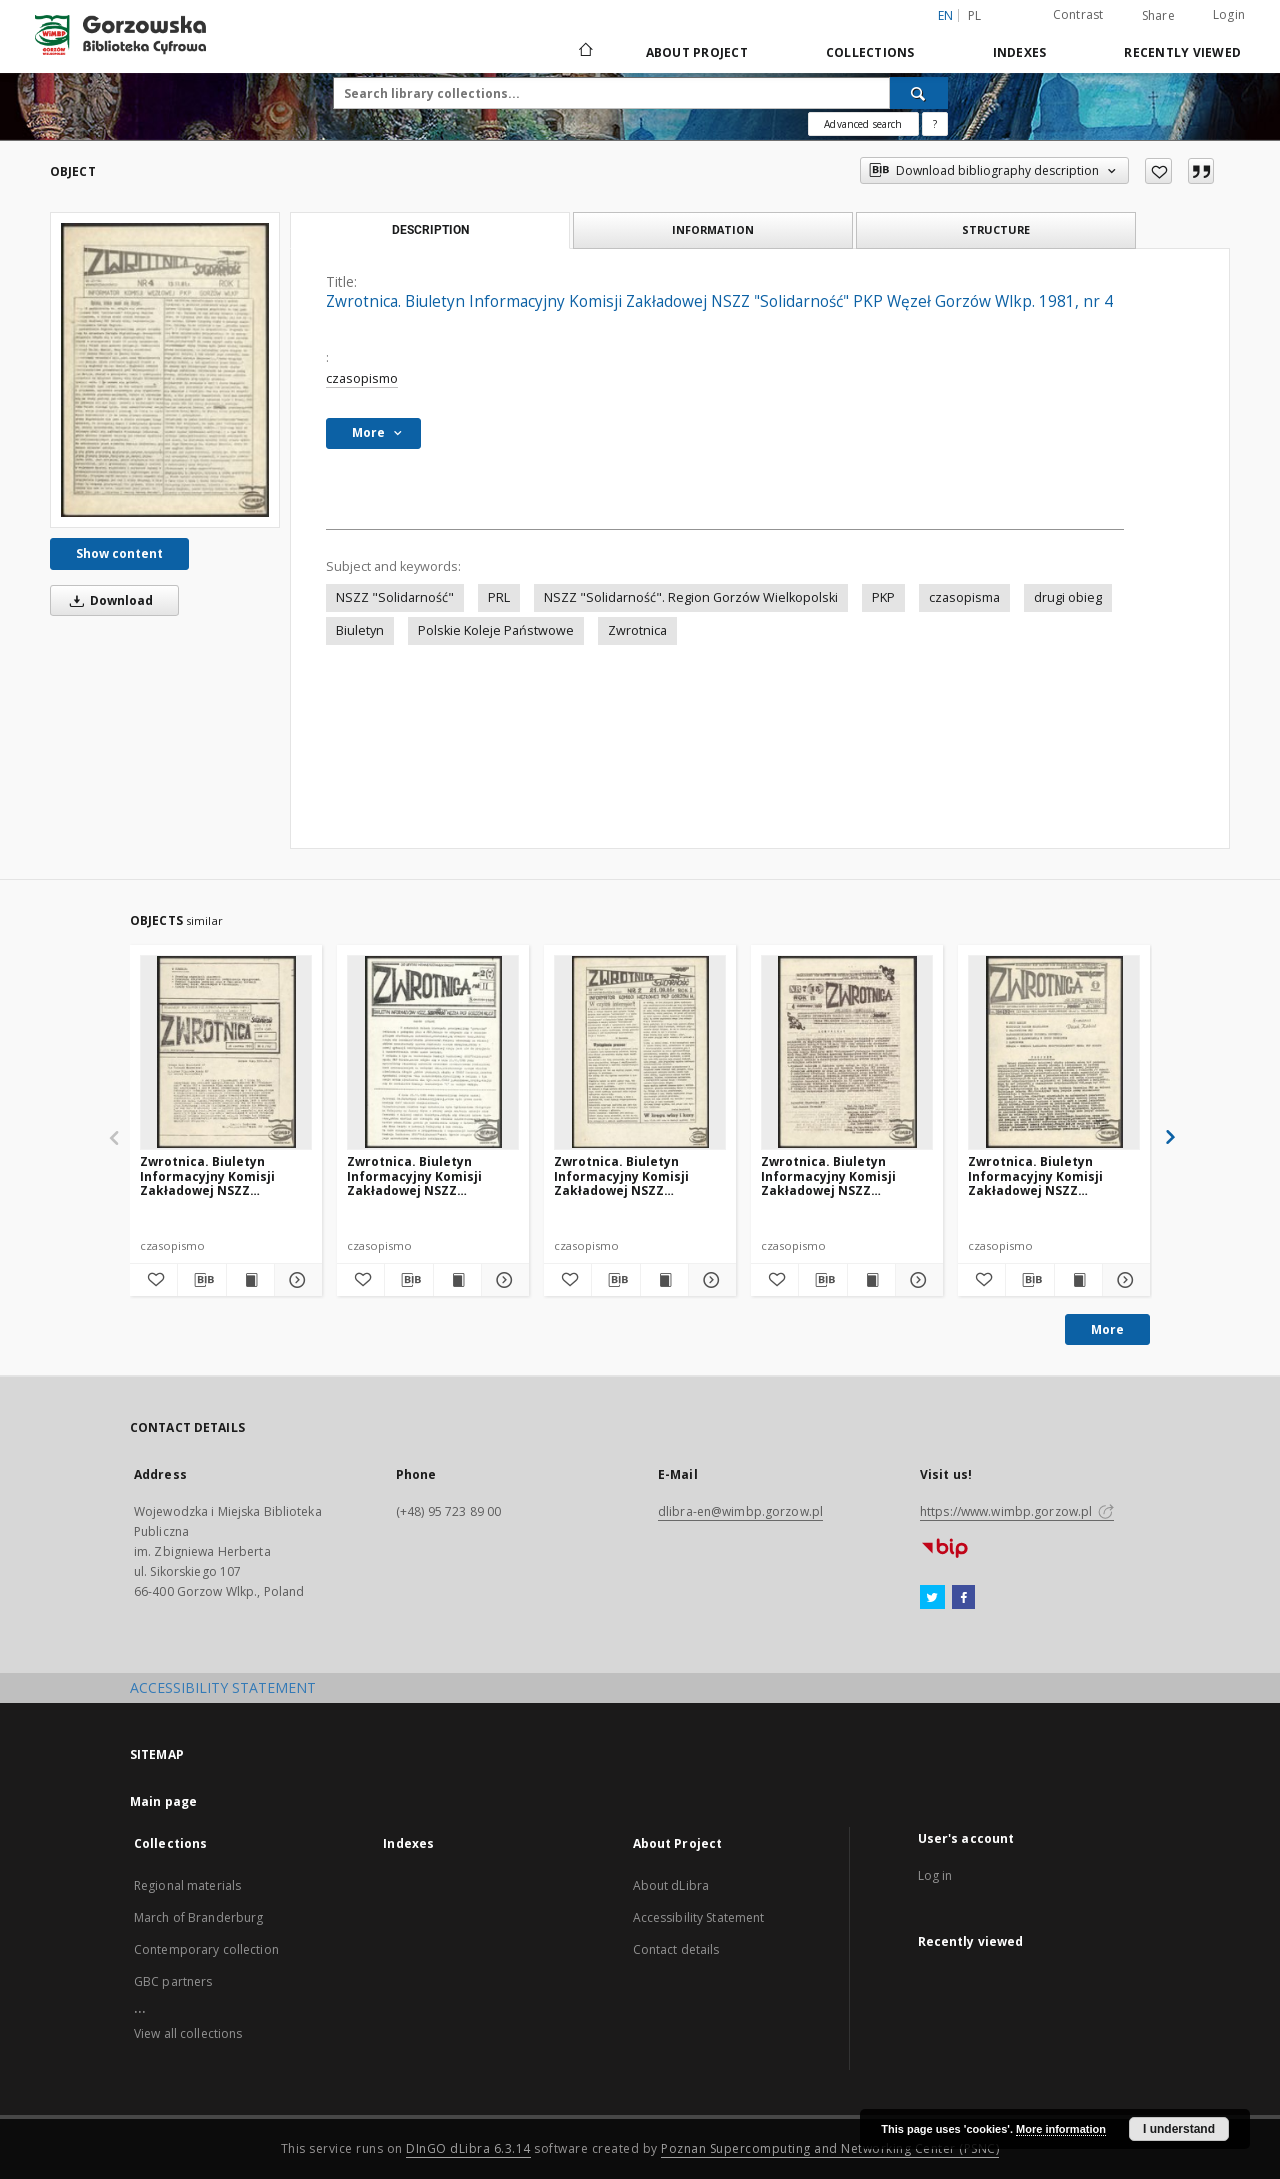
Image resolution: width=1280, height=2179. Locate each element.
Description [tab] (430, 230)
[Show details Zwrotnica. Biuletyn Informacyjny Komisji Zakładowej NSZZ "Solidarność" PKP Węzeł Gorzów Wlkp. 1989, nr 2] (502, 1280)
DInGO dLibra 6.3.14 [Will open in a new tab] (468, 2148)
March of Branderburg (198, 1917)
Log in (935, 1875)
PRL (499, 597)
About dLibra (671, 1885)
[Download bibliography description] (201, 1280)
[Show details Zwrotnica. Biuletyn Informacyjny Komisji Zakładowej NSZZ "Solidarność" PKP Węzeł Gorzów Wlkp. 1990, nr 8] (295, 1280)
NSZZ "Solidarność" (395, 597)
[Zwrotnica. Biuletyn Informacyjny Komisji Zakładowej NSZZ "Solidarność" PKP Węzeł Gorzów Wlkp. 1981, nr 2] (640, 1052)
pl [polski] (975, 15)
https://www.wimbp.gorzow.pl (1017, 1511)
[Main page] (584, 52)
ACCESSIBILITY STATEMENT (223, 1687)
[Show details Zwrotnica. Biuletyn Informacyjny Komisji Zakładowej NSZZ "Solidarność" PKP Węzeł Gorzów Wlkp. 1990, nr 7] (916, 1280)
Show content (119, 553)
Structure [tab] (996, 229)
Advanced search (863, 124)
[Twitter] (932, 1598)
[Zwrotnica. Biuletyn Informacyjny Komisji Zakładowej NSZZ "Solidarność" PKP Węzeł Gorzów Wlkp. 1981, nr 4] (165, 370)
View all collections (188, 2033)
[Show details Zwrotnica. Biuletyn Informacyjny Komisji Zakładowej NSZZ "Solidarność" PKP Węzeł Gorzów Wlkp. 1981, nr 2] (709, 1280)
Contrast (1078, 14)
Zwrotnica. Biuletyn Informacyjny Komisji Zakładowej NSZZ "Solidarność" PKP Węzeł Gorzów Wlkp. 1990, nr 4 (1044, 1175)
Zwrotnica (637, 630)
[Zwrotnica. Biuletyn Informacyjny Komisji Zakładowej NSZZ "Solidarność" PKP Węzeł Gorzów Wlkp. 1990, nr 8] (226, 1052)
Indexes (1020, 52)
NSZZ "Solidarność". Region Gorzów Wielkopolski (691, 597)
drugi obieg (1068, 597)
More (1107, 1329)
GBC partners (173, 1981)
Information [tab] (713, 229)
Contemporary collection (206, 1949)
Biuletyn (360, 630)
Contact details (676, 1949)
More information (1061, 2129)
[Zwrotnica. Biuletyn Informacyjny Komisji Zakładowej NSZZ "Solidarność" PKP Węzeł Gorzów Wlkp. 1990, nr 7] (847, 1052)
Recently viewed (1182, 52)
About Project (697, 52)
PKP (883, 597)
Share (1158, 16)
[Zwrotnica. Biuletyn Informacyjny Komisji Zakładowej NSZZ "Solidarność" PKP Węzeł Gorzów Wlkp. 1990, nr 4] (1054, 1052)
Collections (870, 52)
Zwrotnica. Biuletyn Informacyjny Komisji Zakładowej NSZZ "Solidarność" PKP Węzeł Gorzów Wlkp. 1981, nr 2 (630, 1175)
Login (1229, 14)
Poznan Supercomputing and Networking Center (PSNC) (830, 2148)
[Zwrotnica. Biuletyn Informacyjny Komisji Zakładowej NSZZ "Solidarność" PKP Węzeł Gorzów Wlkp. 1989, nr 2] (433, 1052)
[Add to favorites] (1158, 171)
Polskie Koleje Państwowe (496, 630)
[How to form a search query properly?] (935, 124)
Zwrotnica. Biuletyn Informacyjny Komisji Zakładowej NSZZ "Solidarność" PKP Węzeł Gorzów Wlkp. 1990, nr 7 (837, 1175)
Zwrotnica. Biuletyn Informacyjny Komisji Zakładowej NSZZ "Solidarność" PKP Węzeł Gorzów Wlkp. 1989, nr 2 (423, 1175)
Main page (163, 1801)
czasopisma (964, 597)
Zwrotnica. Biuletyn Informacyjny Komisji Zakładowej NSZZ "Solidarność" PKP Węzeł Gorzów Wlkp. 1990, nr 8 (216, 1175)
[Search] (919, 93)
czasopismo (362, 378)
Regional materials (187, 1885)
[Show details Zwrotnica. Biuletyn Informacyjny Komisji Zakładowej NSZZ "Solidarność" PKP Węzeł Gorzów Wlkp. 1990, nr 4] (1123, 1280)
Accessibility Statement (699, 1917)
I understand (1179, 2129)
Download (108, 600)
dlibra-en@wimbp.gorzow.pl (740, 1511)
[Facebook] (963, 1598)
